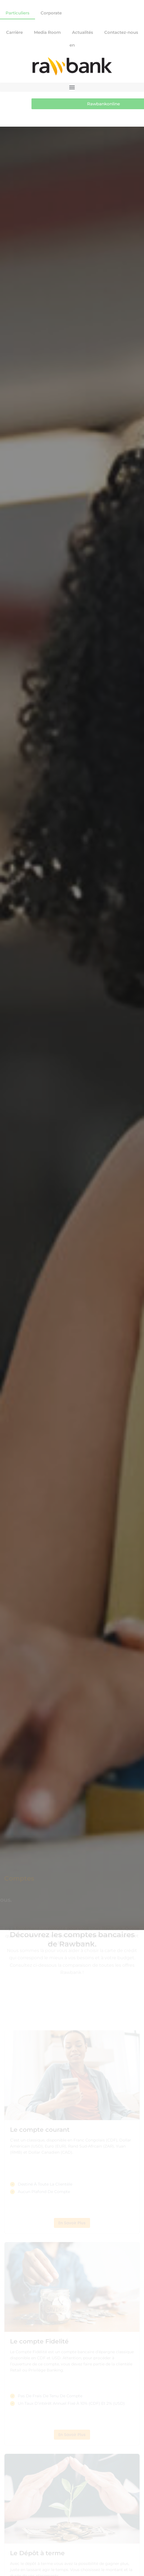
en (72, 45)
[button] (72, 87)
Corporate (51, 13)
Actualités (82, 32)
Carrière (14, 32)
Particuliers (17, 13)
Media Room (47, 32)
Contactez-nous (121, 32)
